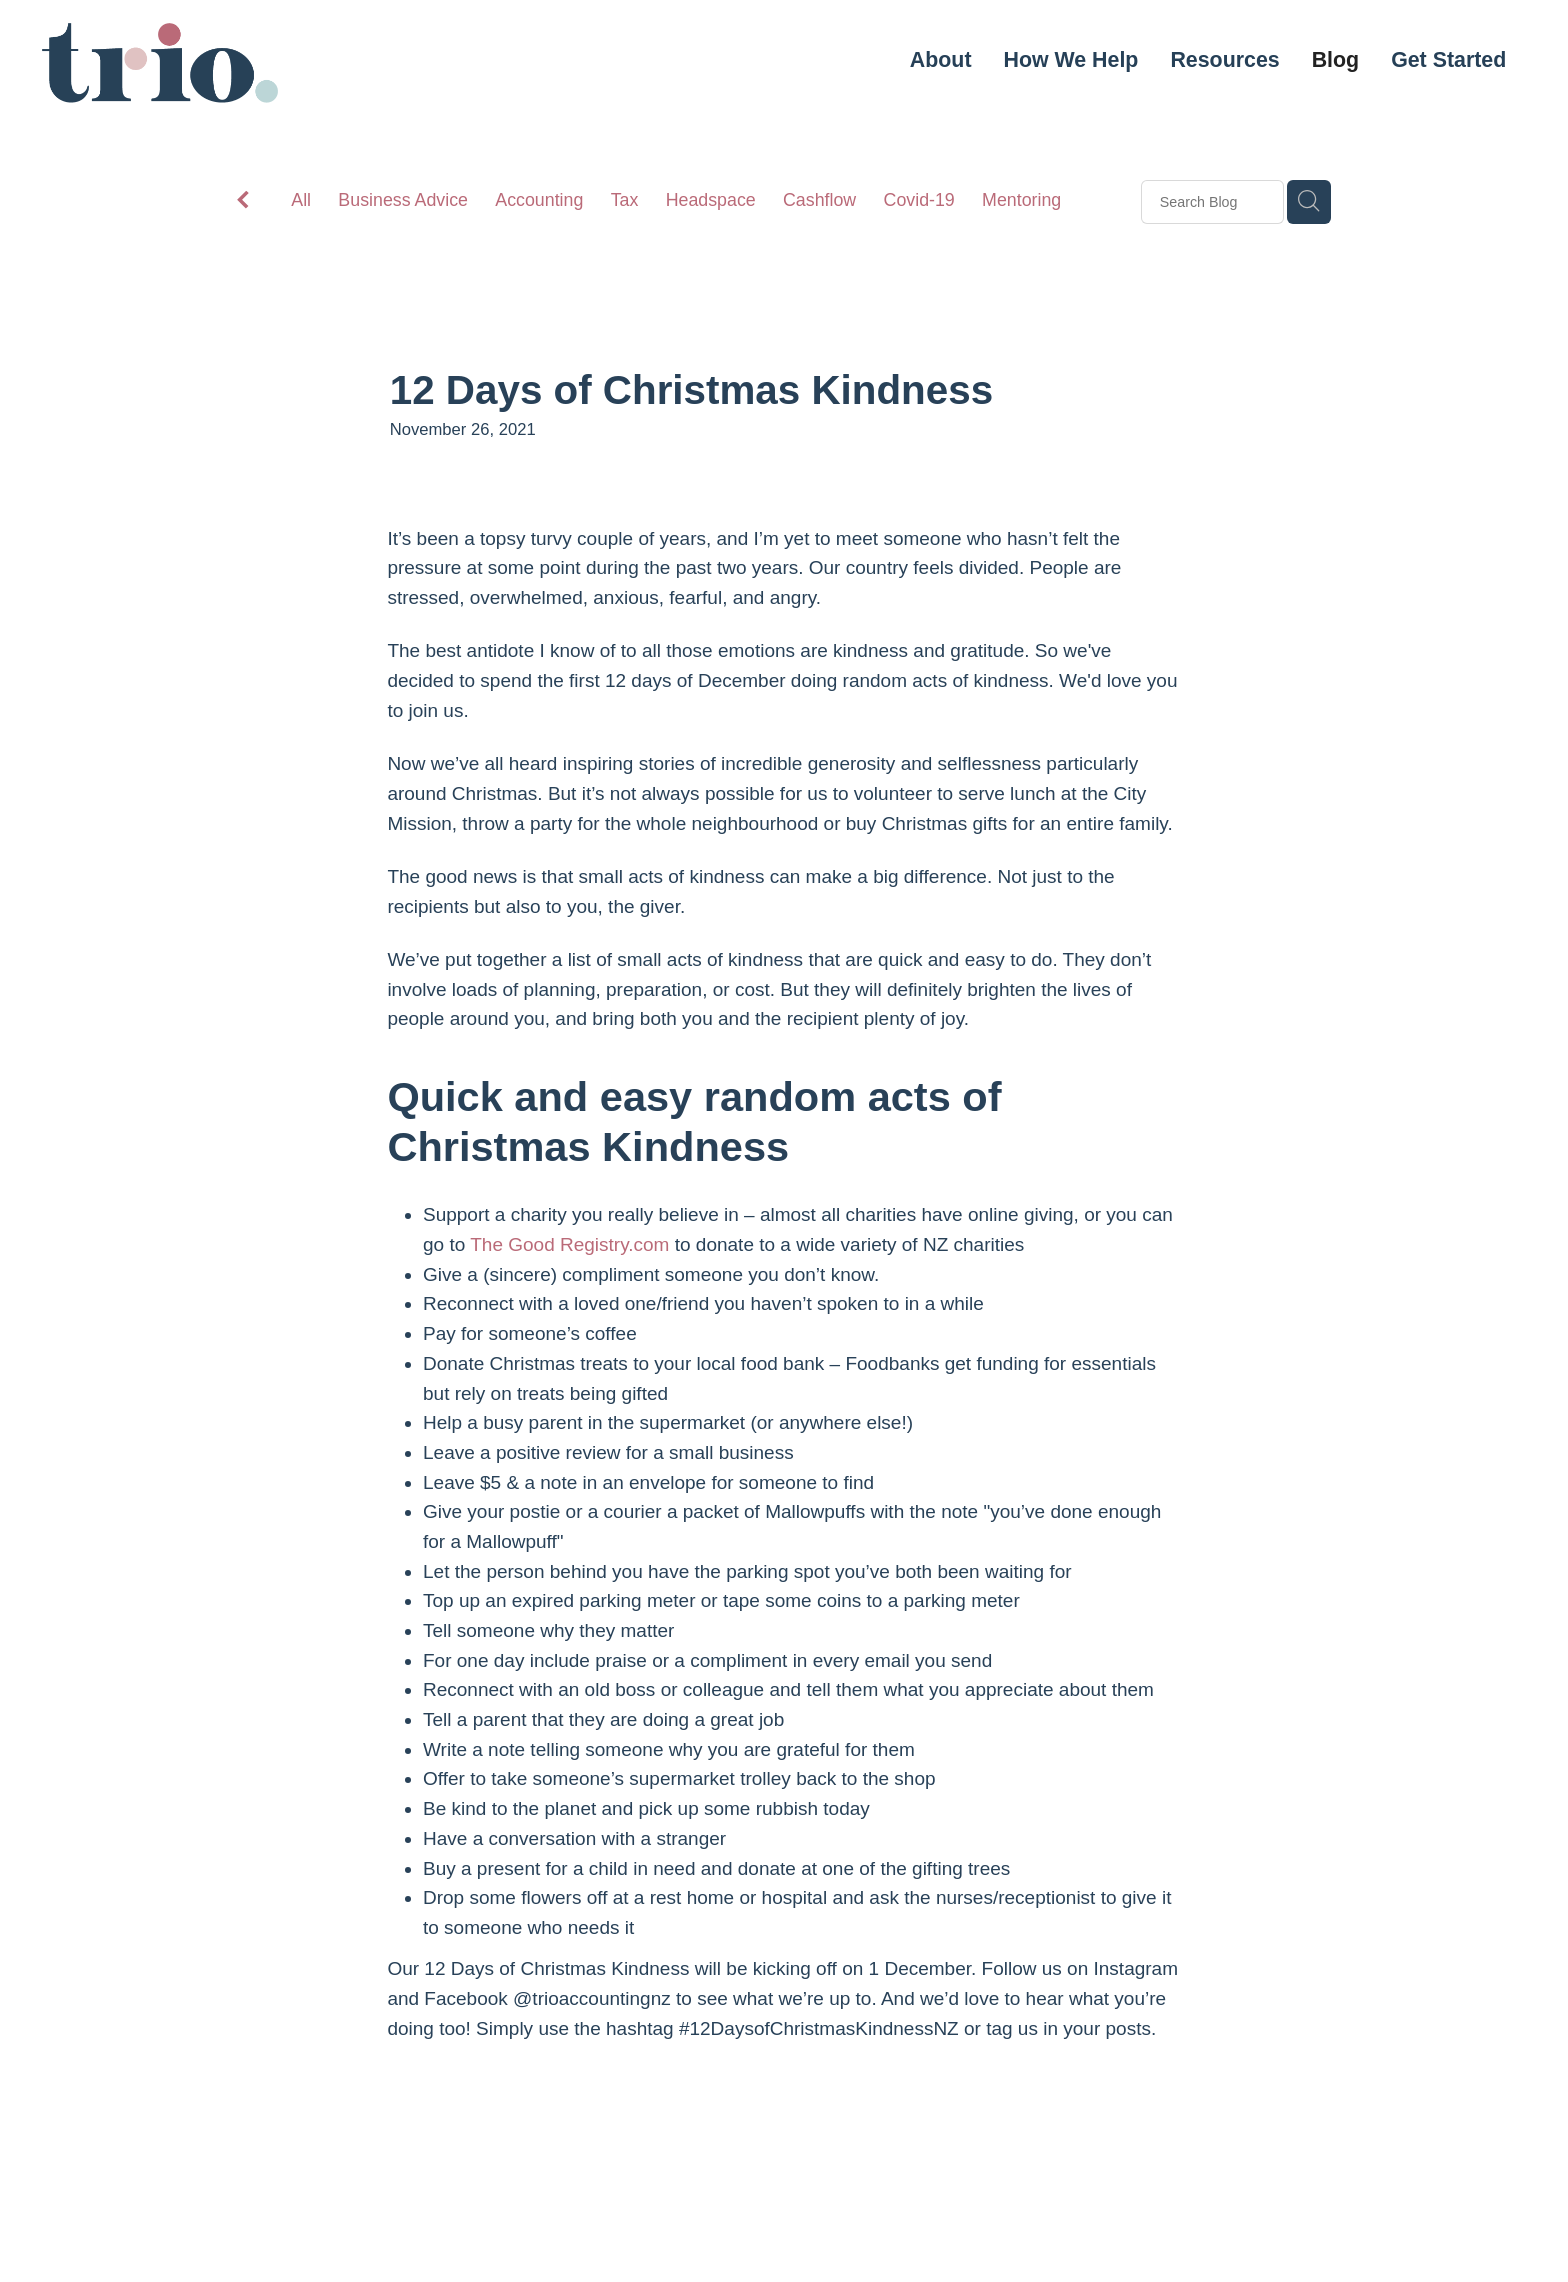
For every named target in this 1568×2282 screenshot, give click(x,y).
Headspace (711, 200)
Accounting (539, 200)
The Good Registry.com (569, 1244)
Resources (1224, 60)
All (301, 200)
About (941, 60)
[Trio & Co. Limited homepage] (190, 63)
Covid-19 (919, 200)
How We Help (1071, 60)
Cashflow (819, 200)
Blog (1335, 60)
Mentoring (1021, 200)
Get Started (1448, 60)
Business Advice (403, 200)
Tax (625, 200)
